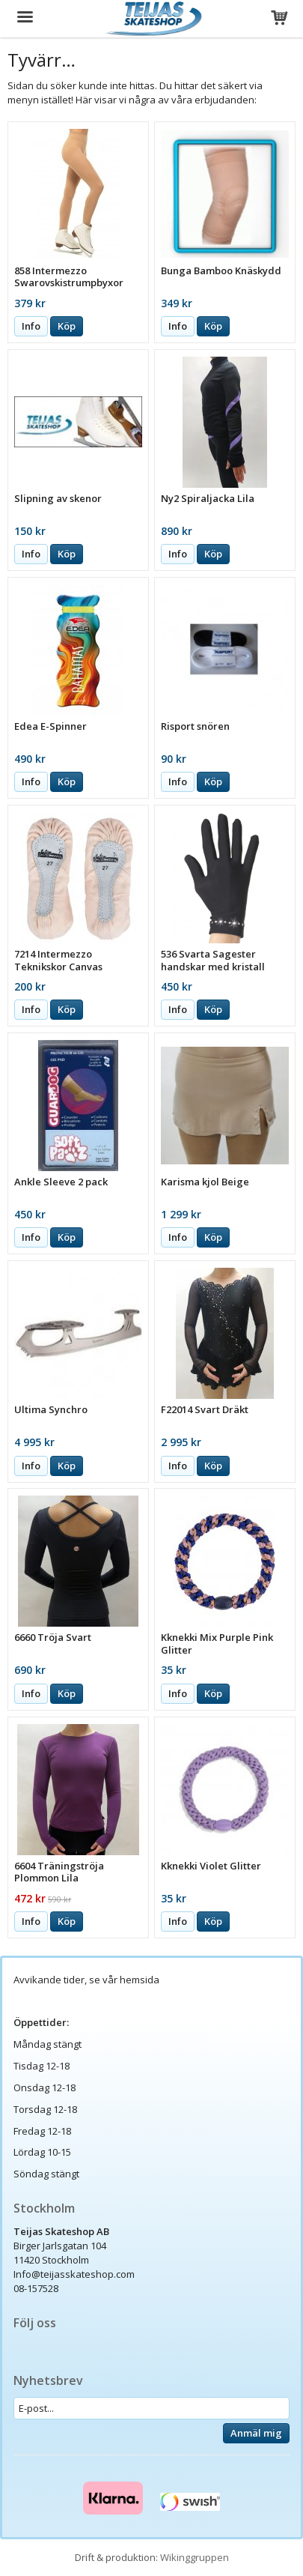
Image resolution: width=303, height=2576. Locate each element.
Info (31, 326)
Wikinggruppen (194, 2557)
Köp (67, 326)
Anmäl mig (256, 2433)
